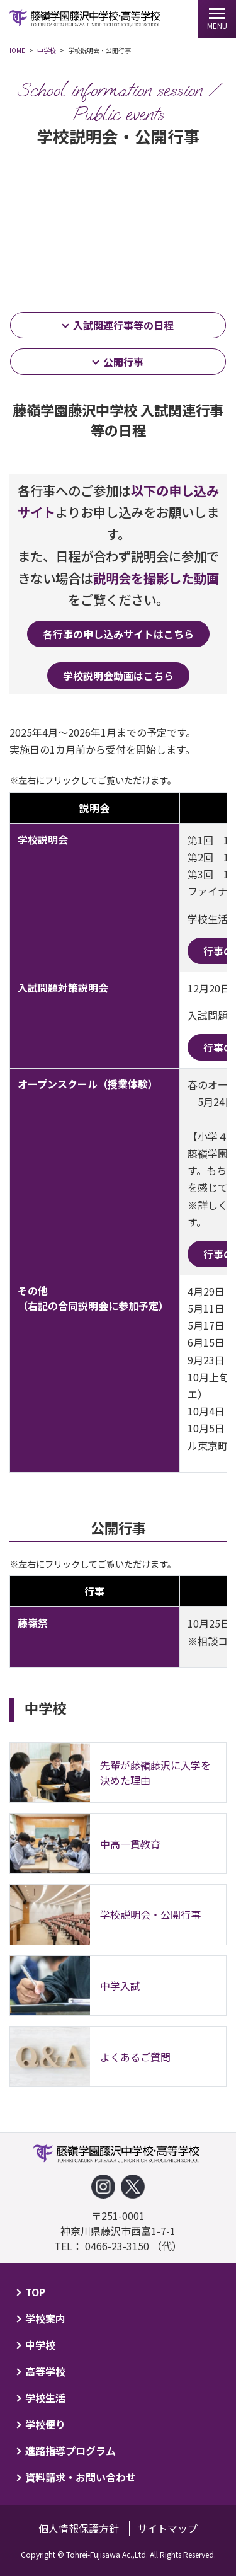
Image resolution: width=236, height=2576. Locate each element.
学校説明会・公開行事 (150, 1914)
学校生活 (45, 2397)
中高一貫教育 (130, 1843)
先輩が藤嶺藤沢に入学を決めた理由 (155, 1772)
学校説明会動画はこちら (118, 675)
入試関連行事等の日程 (123, 325)
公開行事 (123, 361)
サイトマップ (167, 2528)
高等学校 (45, 2371)
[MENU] (217, 19)
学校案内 (45, 2318)
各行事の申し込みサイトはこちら (118, 633)
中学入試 (120, 1985)
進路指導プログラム (70, 2450)
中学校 (40, 2344)
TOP (35, 2291)
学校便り (45, 2424)
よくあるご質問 (135, 2056)
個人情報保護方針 (78, 2528)
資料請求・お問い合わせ (80, 2477)
